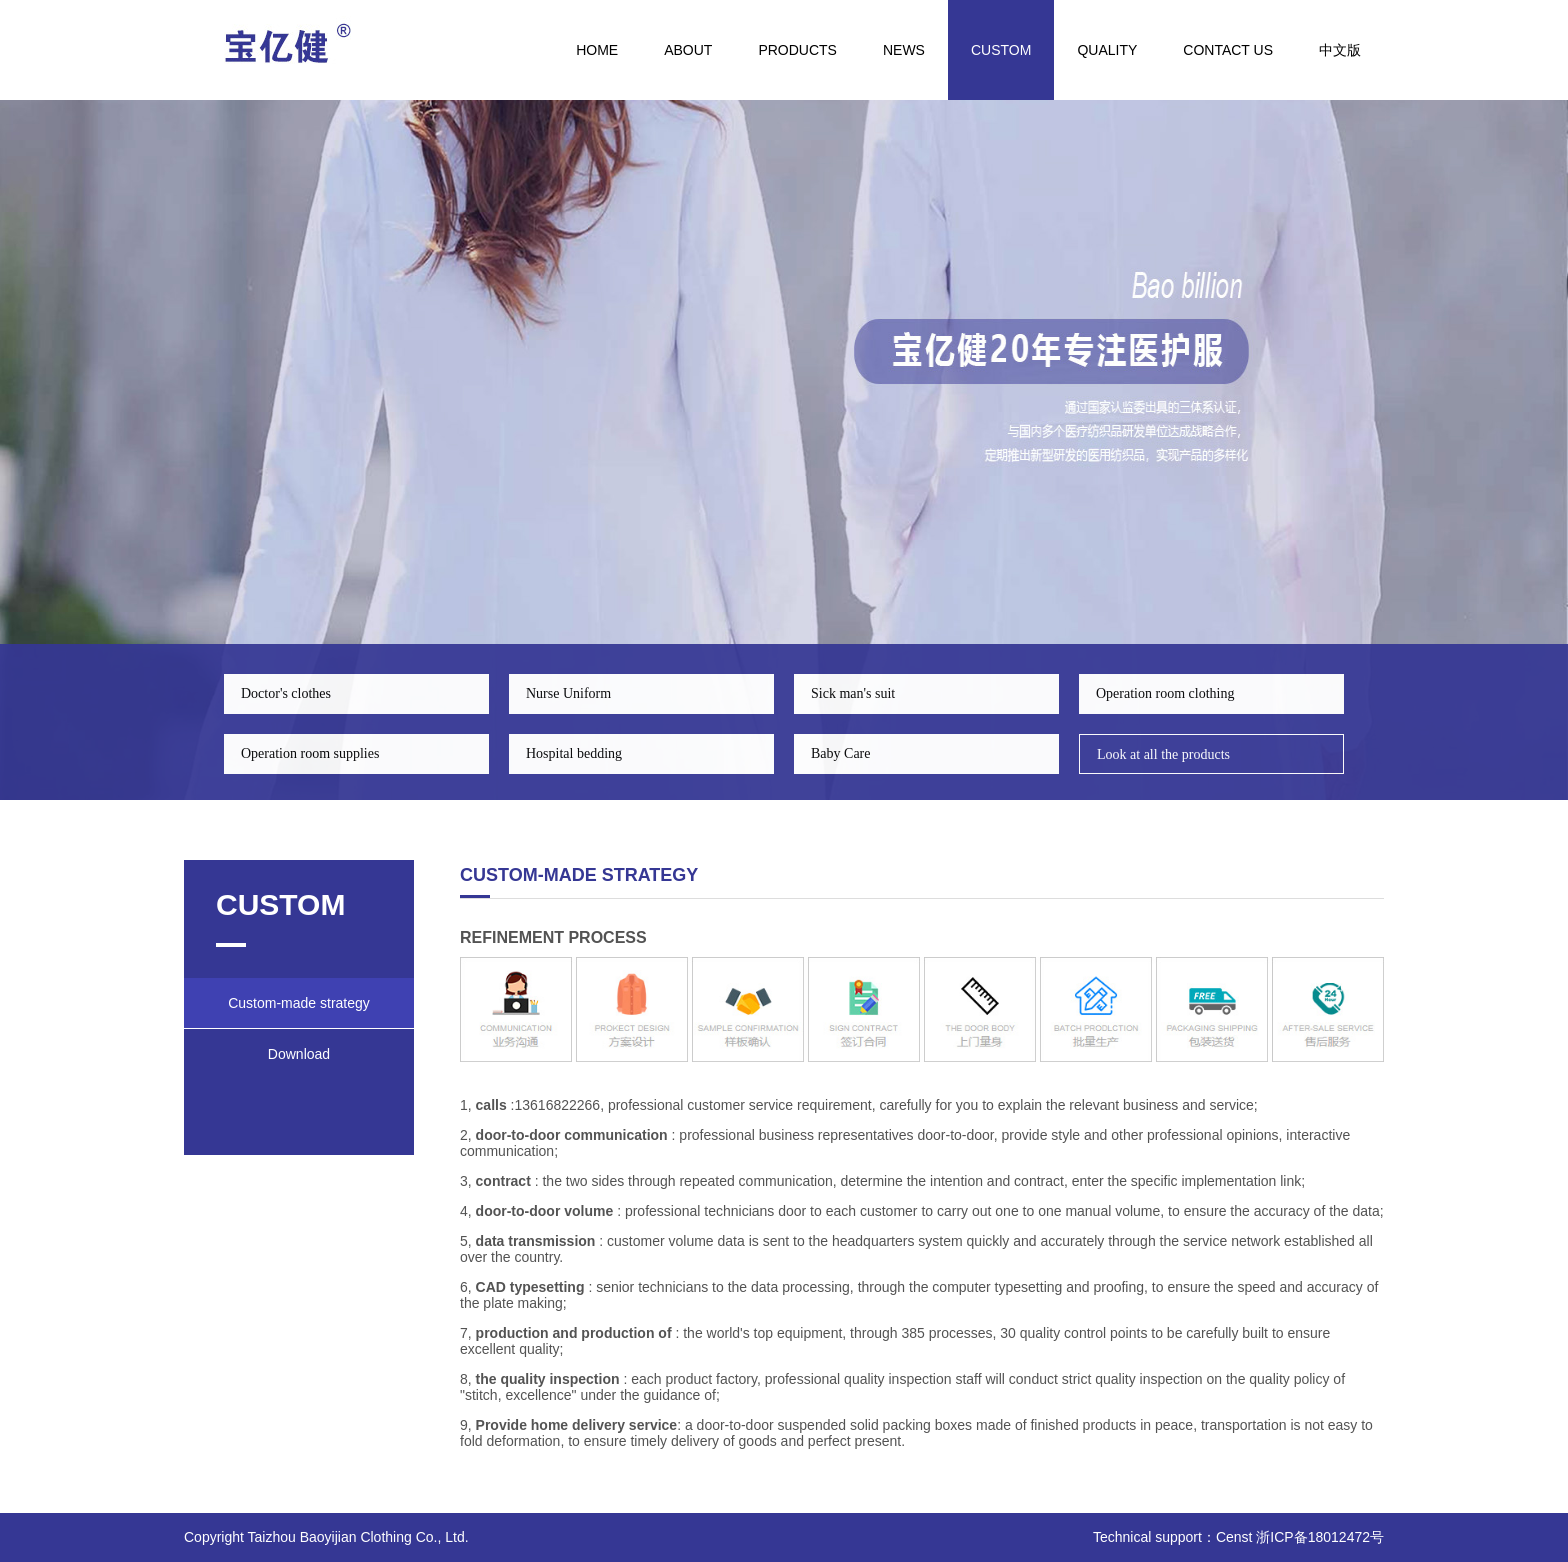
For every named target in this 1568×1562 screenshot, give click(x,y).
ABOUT (688, 50)
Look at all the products (1163, 754)
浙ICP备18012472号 (1320, 1537)
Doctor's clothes (286, 693)
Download (299, 1054)
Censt (1234, 1537)
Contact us (1228, 50)
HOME (597, 50)
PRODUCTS (797, 50)
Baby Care (840, 753)
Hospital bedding (574, 753)
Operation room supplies (310, 753)
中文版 (1340, 50)
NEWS (904, 50)
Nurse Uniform (568, 693)
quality (1107, 50)
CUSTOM (1001, 50)
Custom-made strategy (299, 1003)
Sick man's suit (853, 693)
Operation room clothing (1165, 693)
